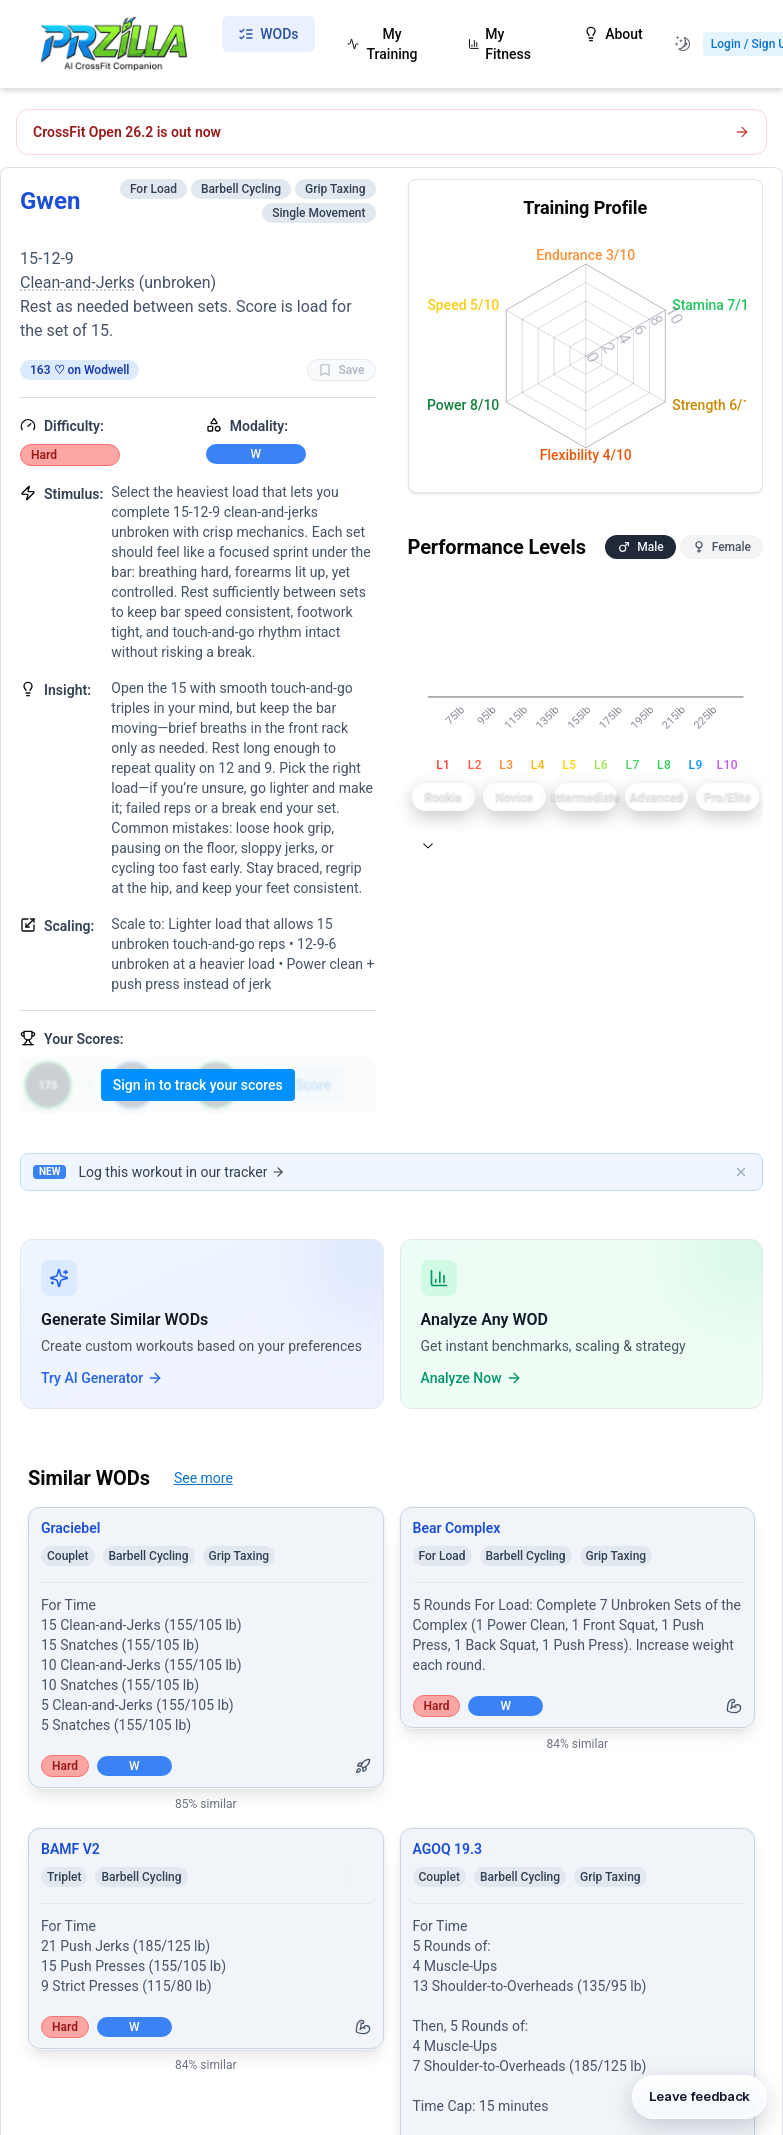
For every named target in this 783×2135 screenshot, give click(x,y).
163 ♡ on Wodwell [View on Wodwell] (79, 370)
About (613, 34)
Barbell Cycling (241, 189)
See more (203, 1478)
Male (640, 547)
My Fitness (499, 44)
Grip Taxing (335, 189)
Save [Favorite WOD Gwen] (341, 370)
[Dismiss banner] (741, 1172)
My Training (382, 44)
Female (721, 547)
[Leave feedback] (699, 2091)
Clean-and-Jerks (77, 282)
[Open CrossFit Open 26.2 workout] (391, 132)
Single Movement (318, 213)
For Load (153, 189)
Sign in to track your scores (198, 1085)
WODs (268, 34)
